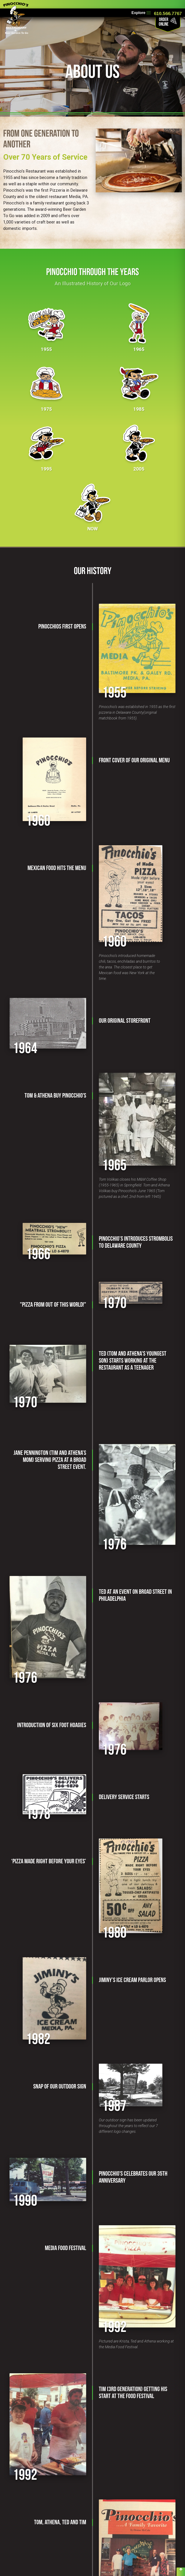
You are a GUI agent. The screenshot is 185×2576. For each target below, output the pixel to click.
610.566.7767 (168, 13)
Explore (141, 13)
